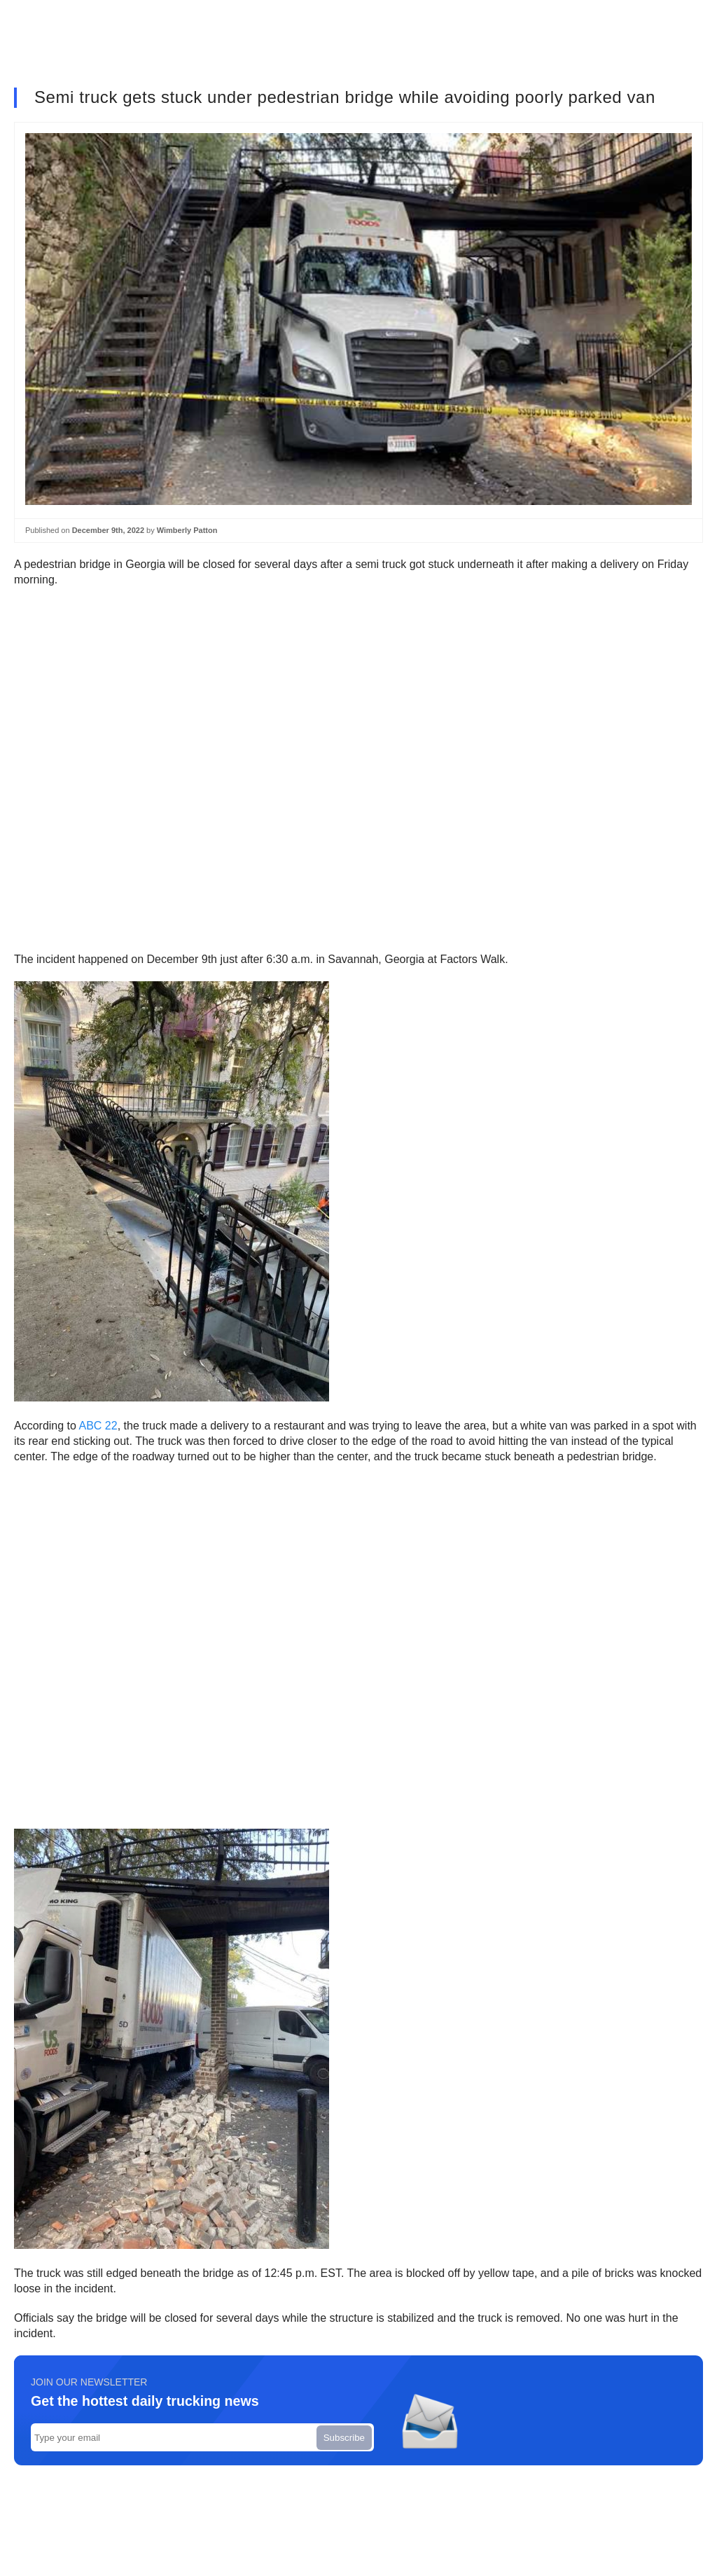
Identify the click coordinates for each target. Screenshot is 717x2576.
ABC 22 (98, 1426)
